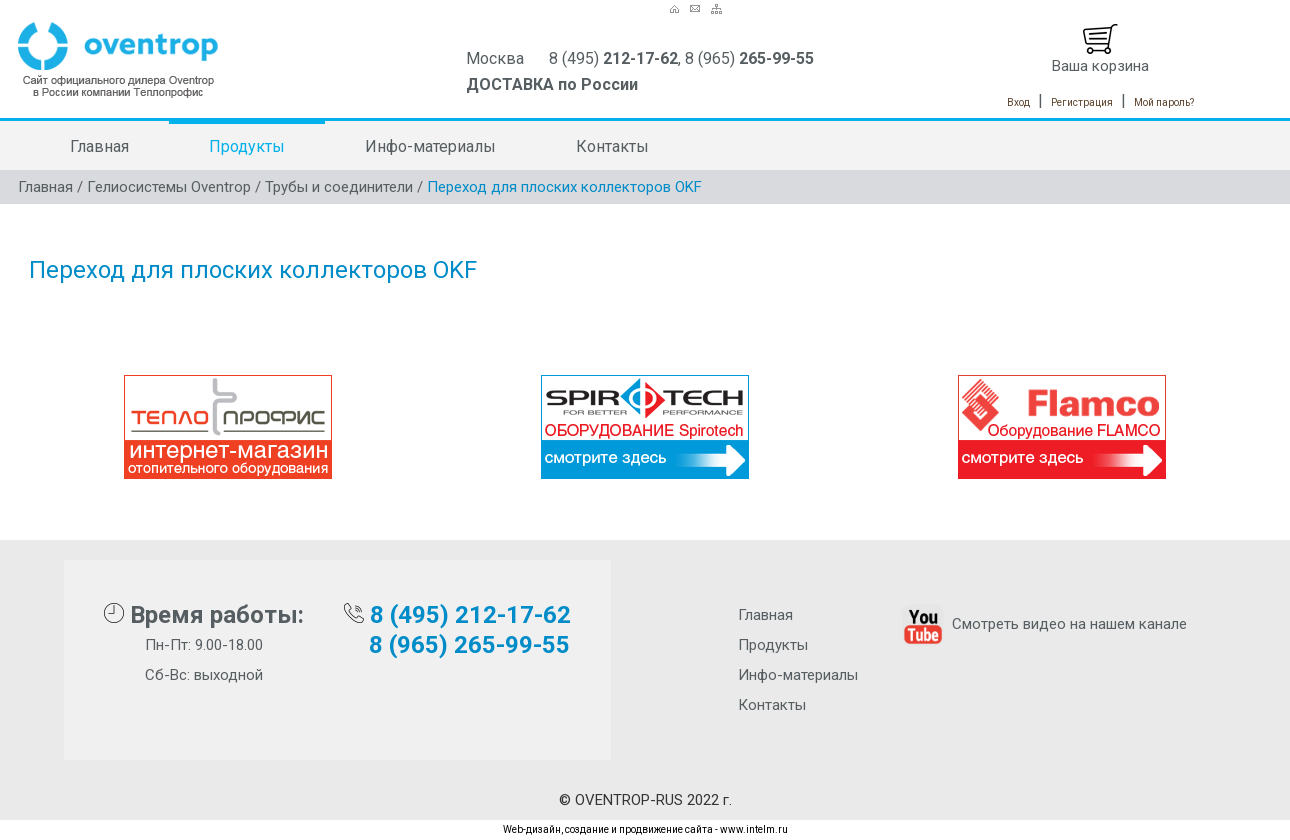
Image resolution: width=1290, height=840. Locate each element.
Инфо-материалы (430, 146)
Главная (99, 146)
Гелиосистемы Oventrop (169, 187)
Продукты (247, 146)
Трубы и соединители (339, 187)
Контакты (612, 146)
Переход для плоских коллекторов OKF (564, 187)
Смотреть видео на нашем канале (1042, 624)
